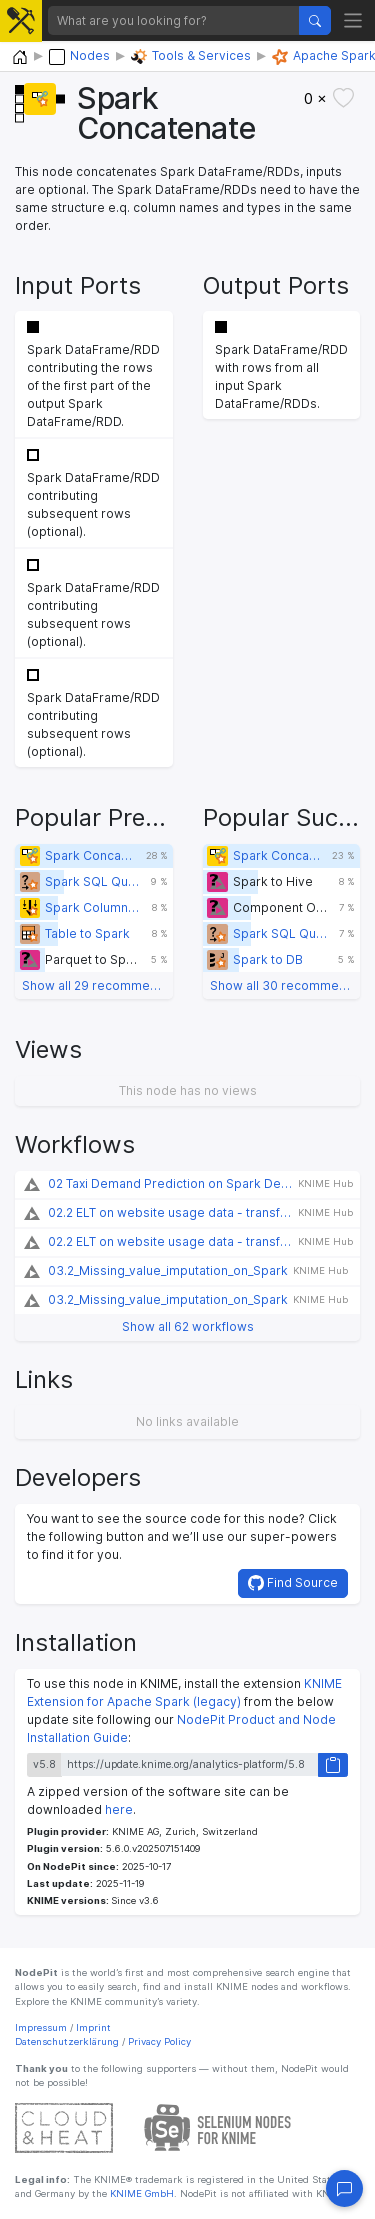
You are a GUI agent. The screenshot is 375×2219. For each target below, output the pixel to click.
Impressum (41, 2027)
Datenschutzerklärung (67, 2041)
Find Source (293, 1583)
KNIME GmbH (140, 2193)
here (119, 1809)
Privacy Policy (159, 2041)
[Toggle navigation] (353, 20)
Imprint (93, 2027)
